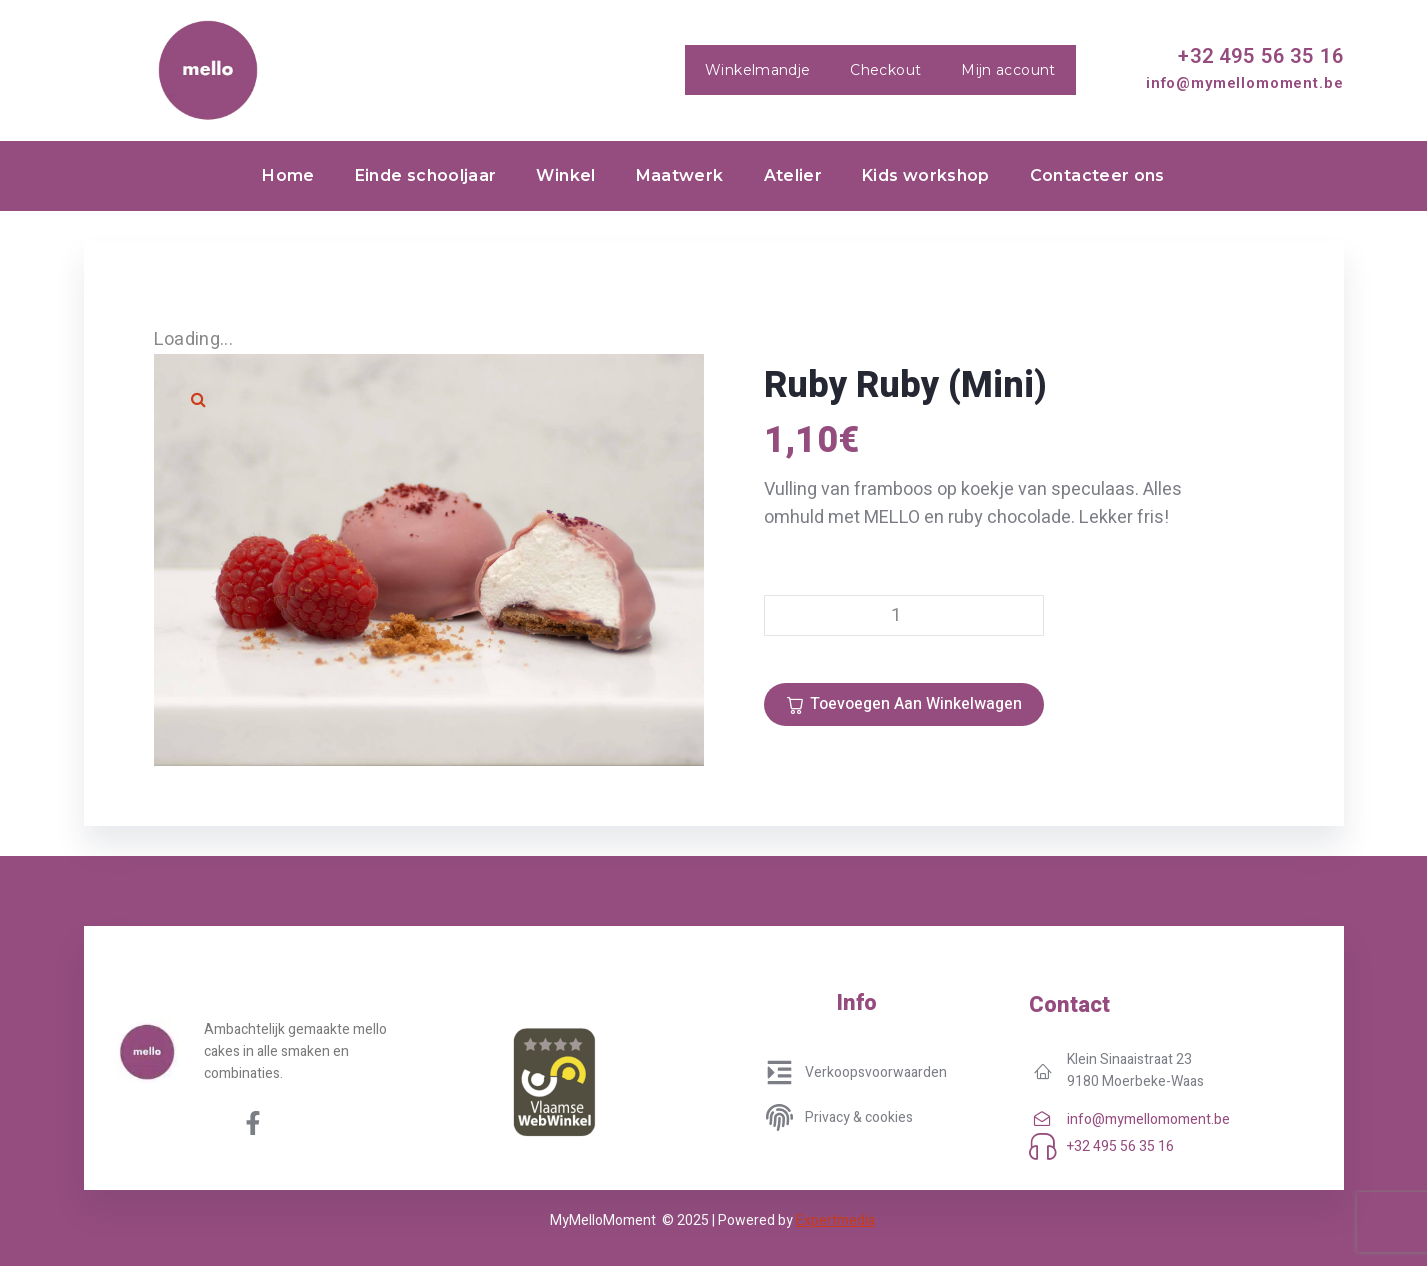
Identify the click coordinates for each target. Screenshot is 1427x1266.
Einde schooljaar (426, 175)
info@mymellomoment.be (1245, 83)
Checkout (885, 70)
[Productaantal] (904, 615)
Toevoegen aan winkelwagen (916, 704)
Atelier (793, 175)
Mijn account (1008, 70)
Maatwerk (680, 175)
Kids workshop (926, 175)
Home (288, 175)
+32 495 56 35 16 (1260, 56)
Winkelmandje (757, 70)
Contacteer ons (1097, 175)
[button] (199, 399)
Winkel (565, 175)
